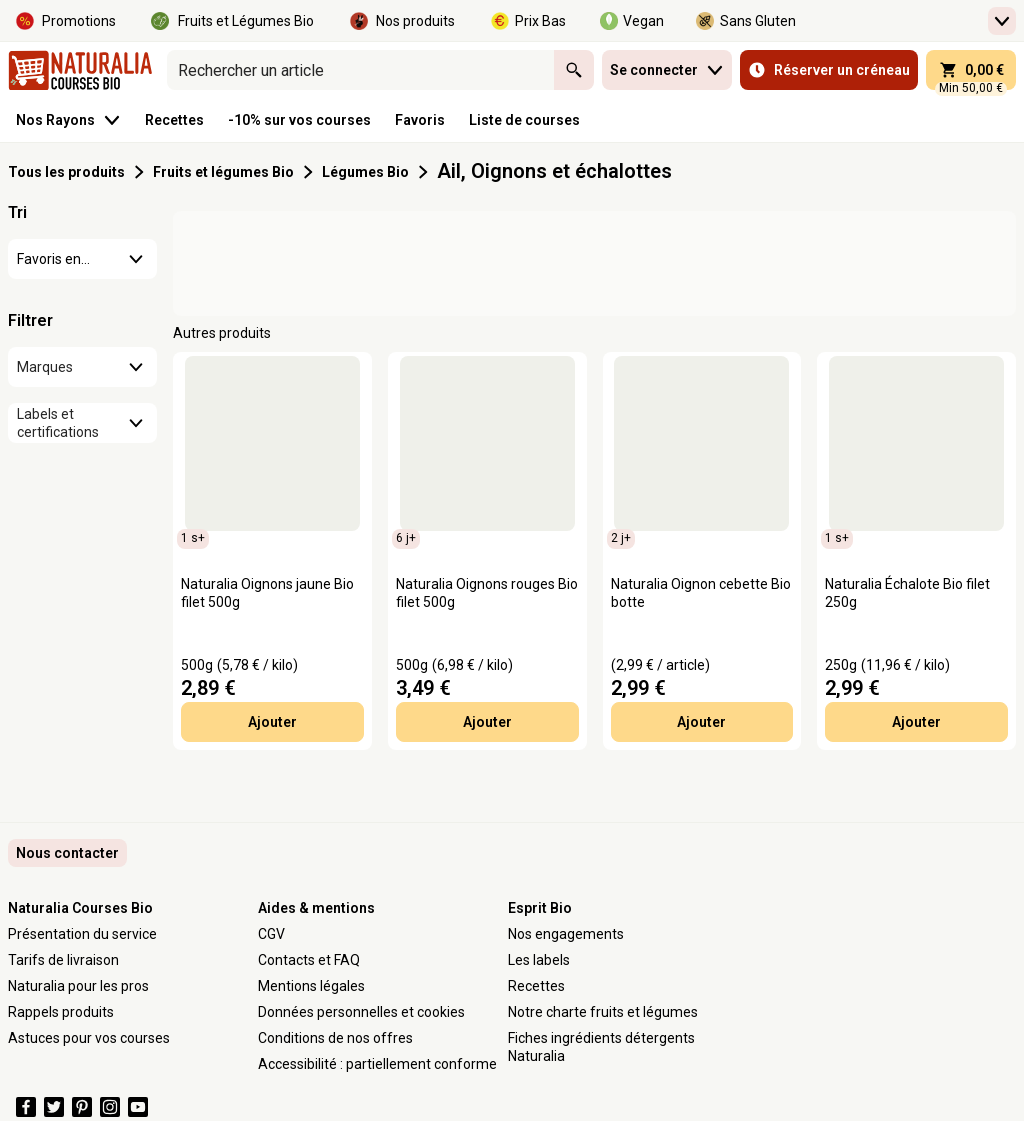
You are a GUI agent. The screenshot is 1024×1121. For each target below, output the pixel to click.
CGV (271, 934)
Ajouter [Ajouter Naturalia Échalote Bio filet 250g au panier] (916, 722)
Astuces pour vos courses (89, 1038)
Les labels (539, 960)
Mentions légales (311, 986)
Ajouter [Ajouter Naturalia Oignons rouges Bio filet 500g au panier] (487, 722)
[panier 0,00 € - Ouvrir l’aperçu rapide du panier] (971, 70)
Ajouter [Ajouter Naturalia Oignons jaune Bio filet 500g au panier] (272, 722)
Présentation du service (82, 934)
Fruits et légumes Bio (223, 172)
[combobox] (360, 70)
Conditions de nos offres (335, 1038)
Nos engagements (566, 934)
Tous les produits (66, 172)
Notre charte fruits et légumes (603, 1012)
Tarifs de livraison (63, 960)
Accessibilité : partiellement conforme (377, 1064)
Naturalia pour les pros (78, 986)
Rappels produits (61, 1012)
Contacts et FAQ (309, 960)
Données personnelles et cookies (361, 1012)
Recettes (536, 986)
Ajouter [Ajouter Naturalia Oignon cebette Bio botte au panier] (701, 722)
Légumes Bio (365, 172)
